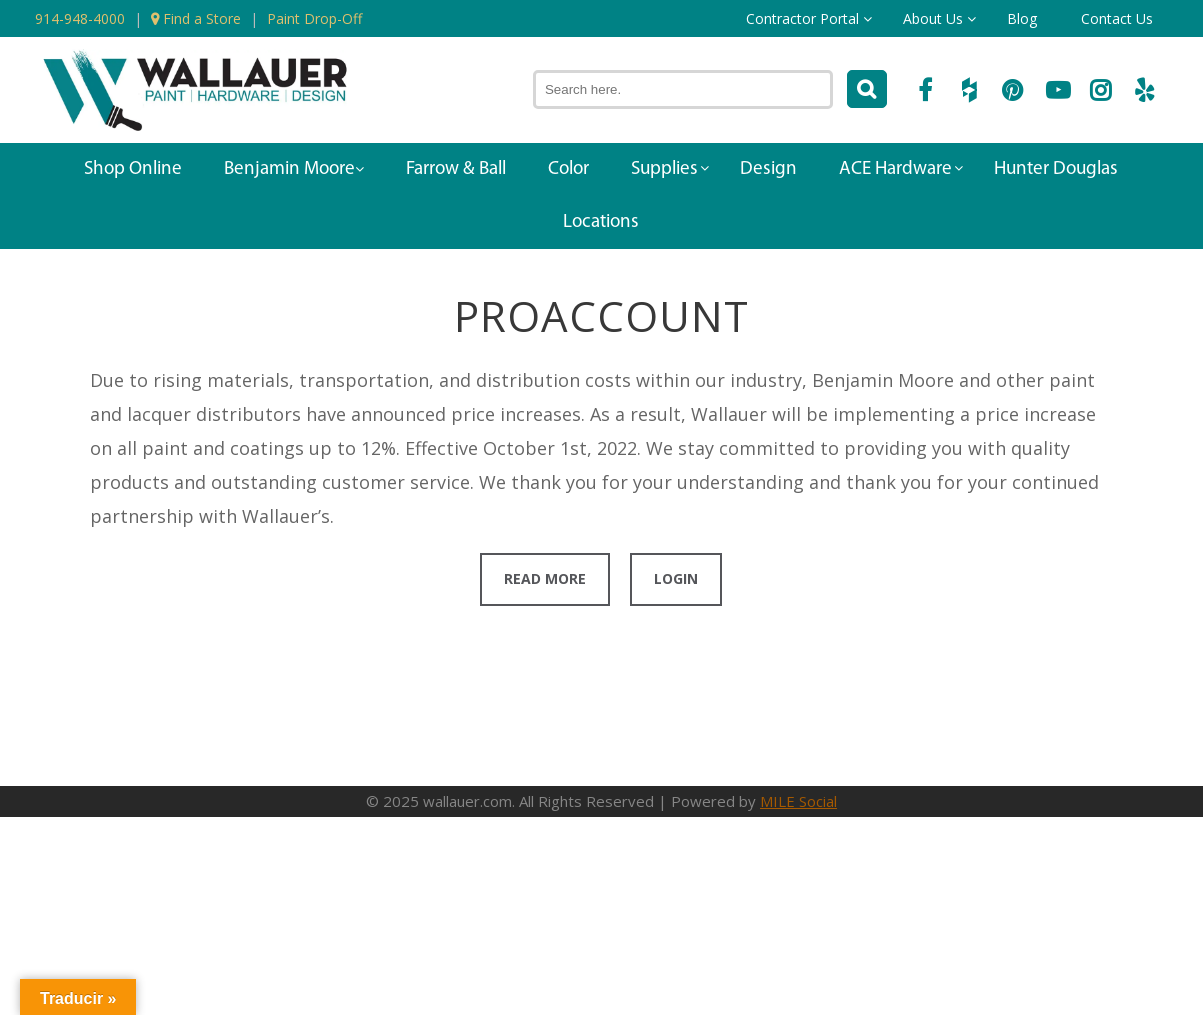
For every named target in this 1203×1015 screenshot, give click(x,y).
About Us (933, 18)
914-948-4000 (80, 18)
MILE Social (798, 801)
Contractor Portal (802, 18)
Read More (545, 578)
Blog (1022, 18)
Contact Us (1117, 18)
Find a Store (196, 18)
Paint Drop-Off (314, 18)
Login (676, 578)
